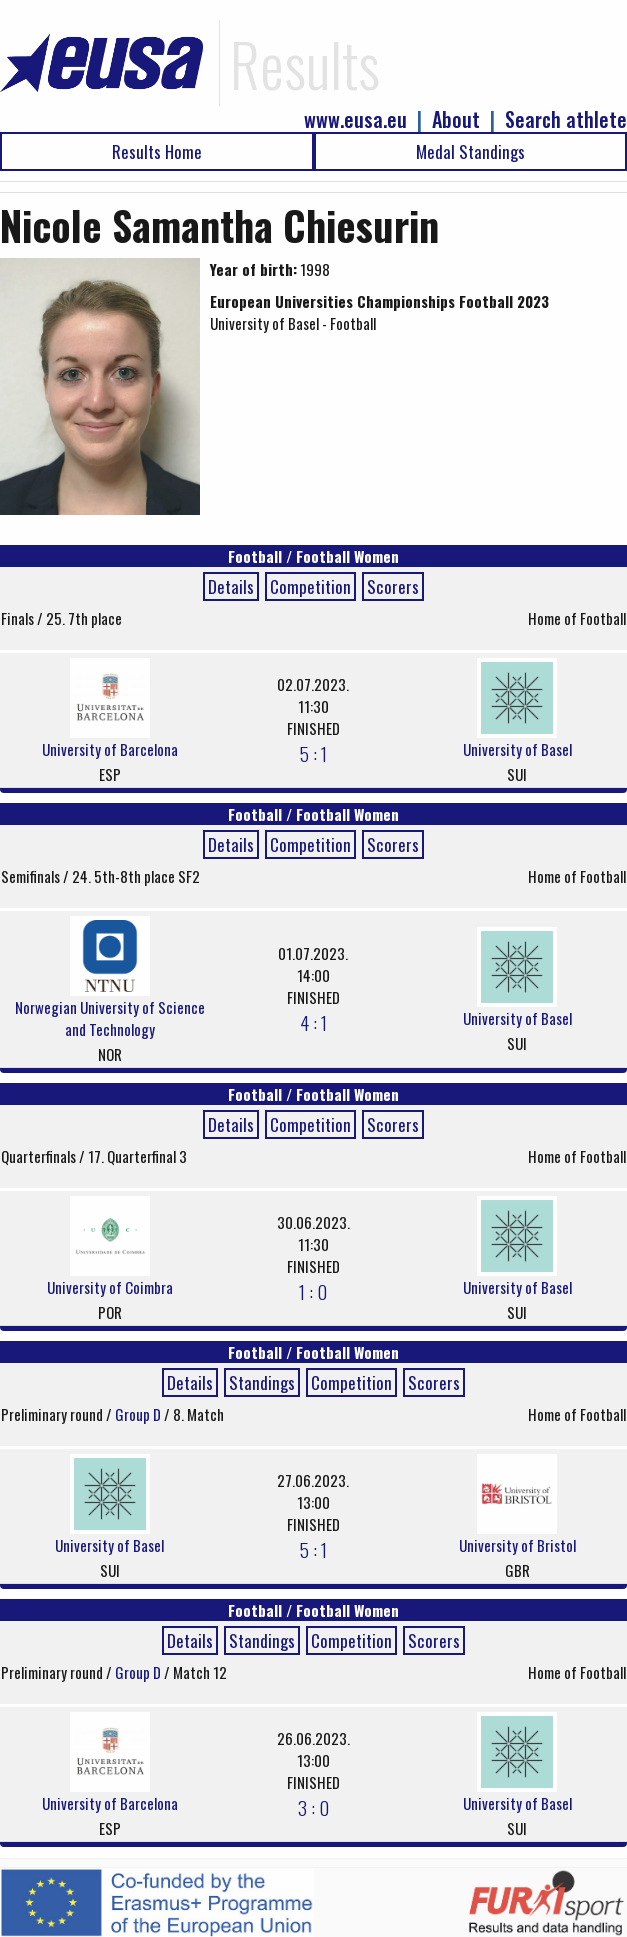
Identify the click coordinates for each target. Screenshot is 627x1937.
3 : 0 (313, 1807)
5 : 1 (313, 753)
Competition (310, 586)
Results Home (157, 151)
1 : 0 (313, 1291)
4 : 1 (313, 1022)
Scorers (393, 586)
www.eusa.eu (355, 119)
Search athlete (566, 119)
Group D (139, 1414)
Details (231, 586)
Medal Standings (470, 151)
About (456, 119)
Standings (262, 1382)
